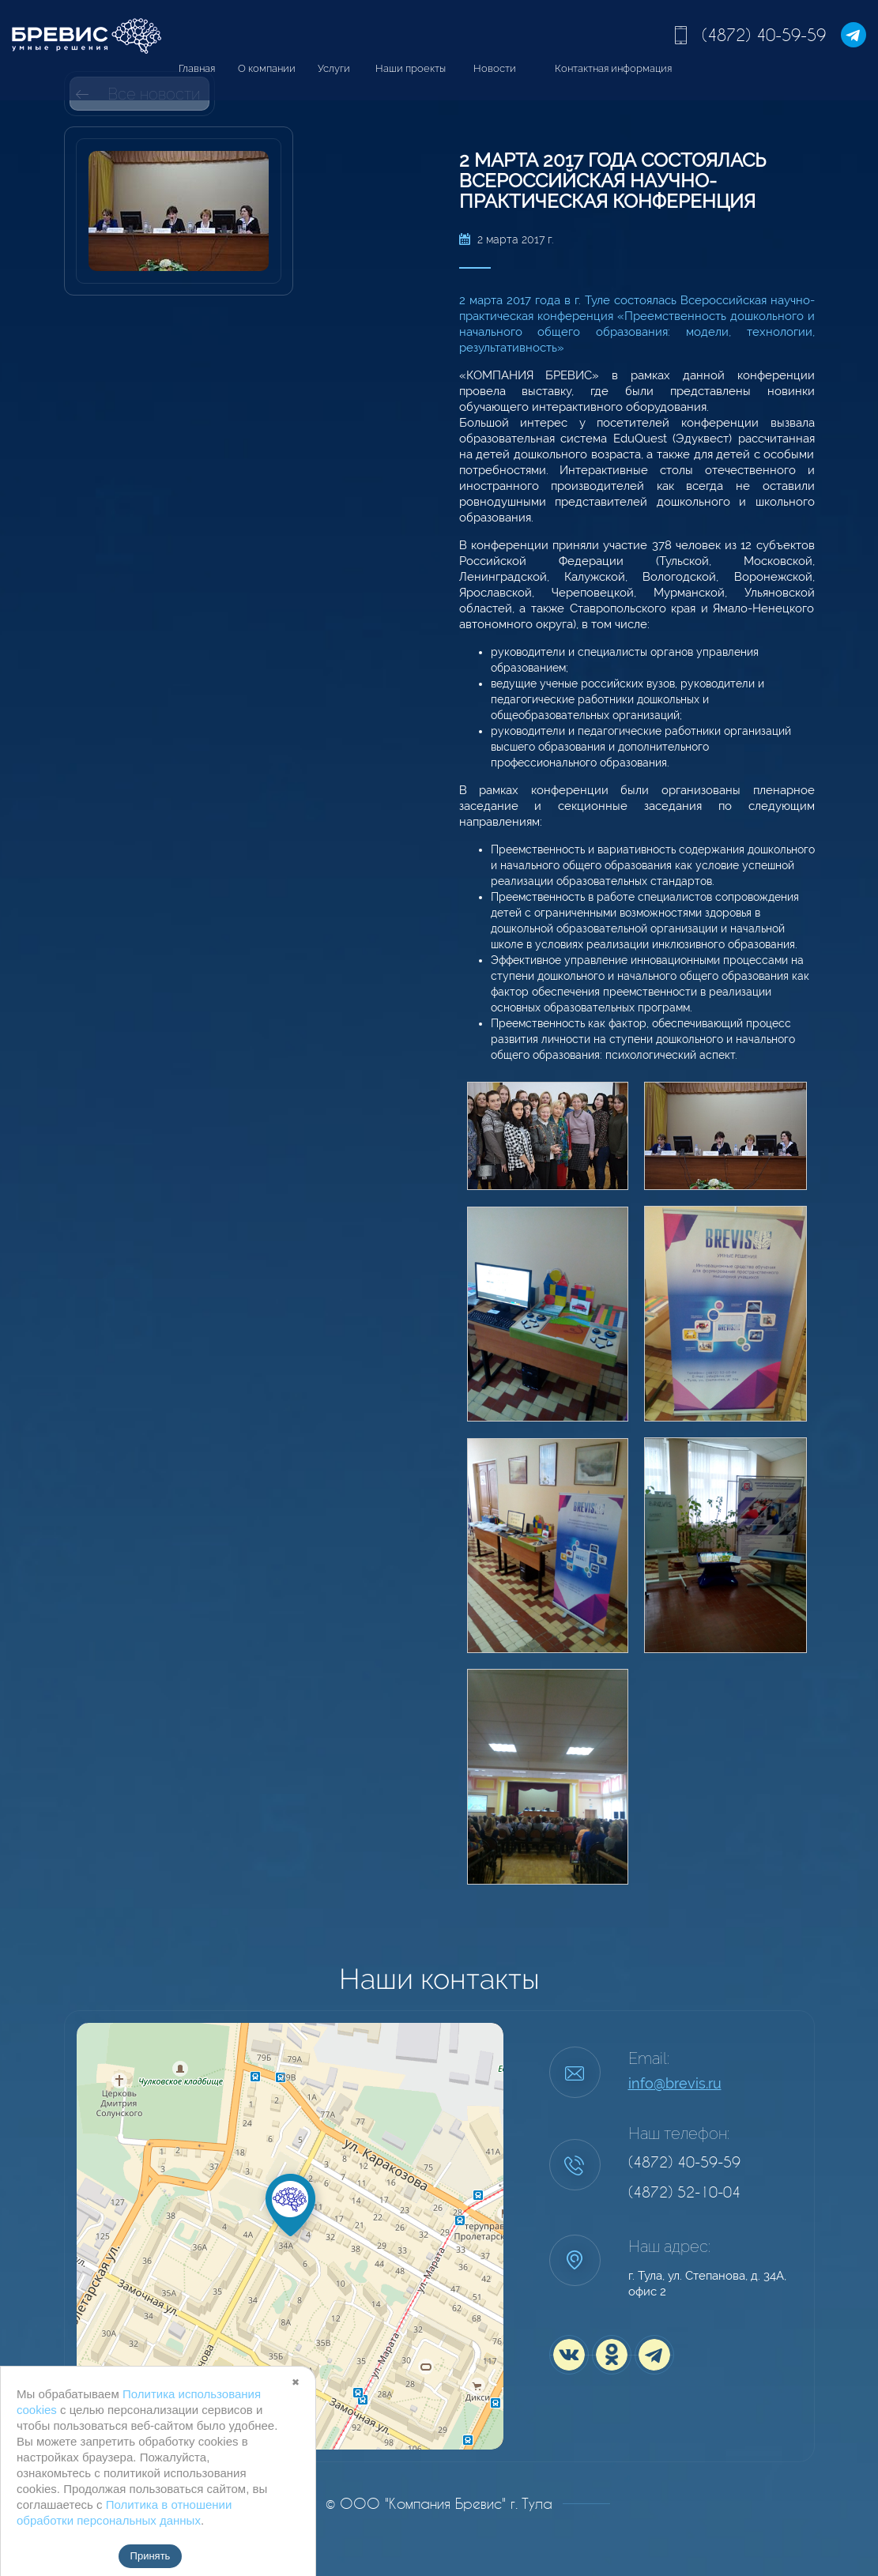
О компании (267, 68)
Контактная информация (613, 68)
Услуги (334, 68)
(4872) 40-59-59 (764, 34)
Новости (494, 68)
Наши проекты (410, 68)
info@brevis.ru (675, 2083)
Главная (197, 68)
